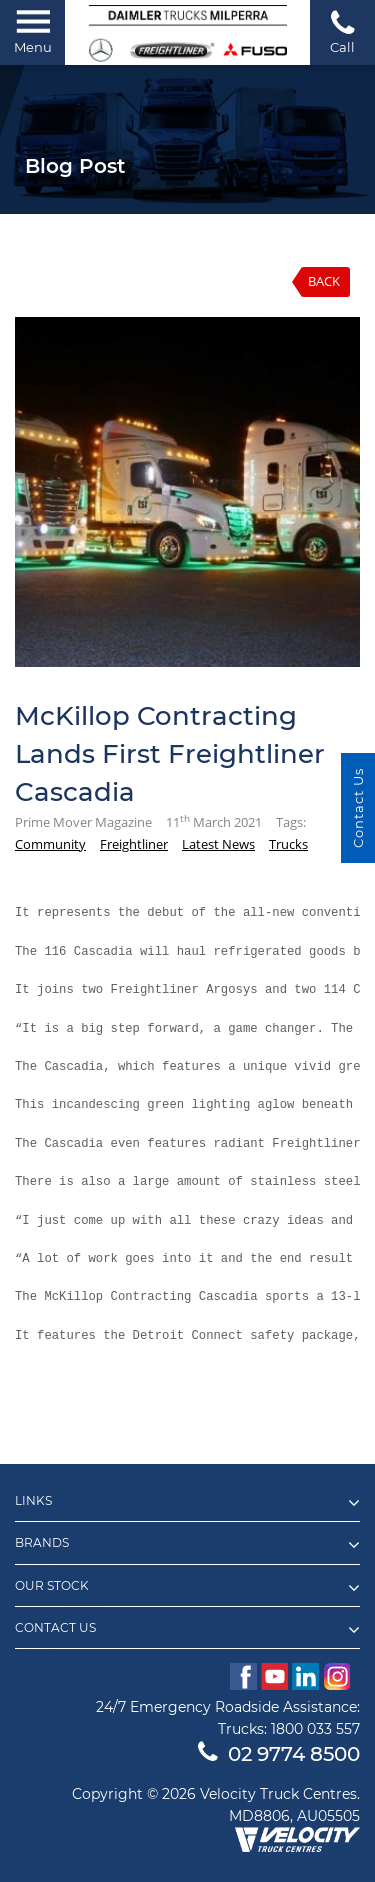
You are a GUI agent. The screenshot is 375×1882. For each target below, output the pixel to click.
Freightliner (134, 844)
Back (324, 281)
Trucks (288, 844)
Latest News (218, 844)
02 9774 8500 (279, 1754)
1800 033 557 (315, 1729)
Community (50, 844)
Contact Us (358, 808)
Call (342, 31)
